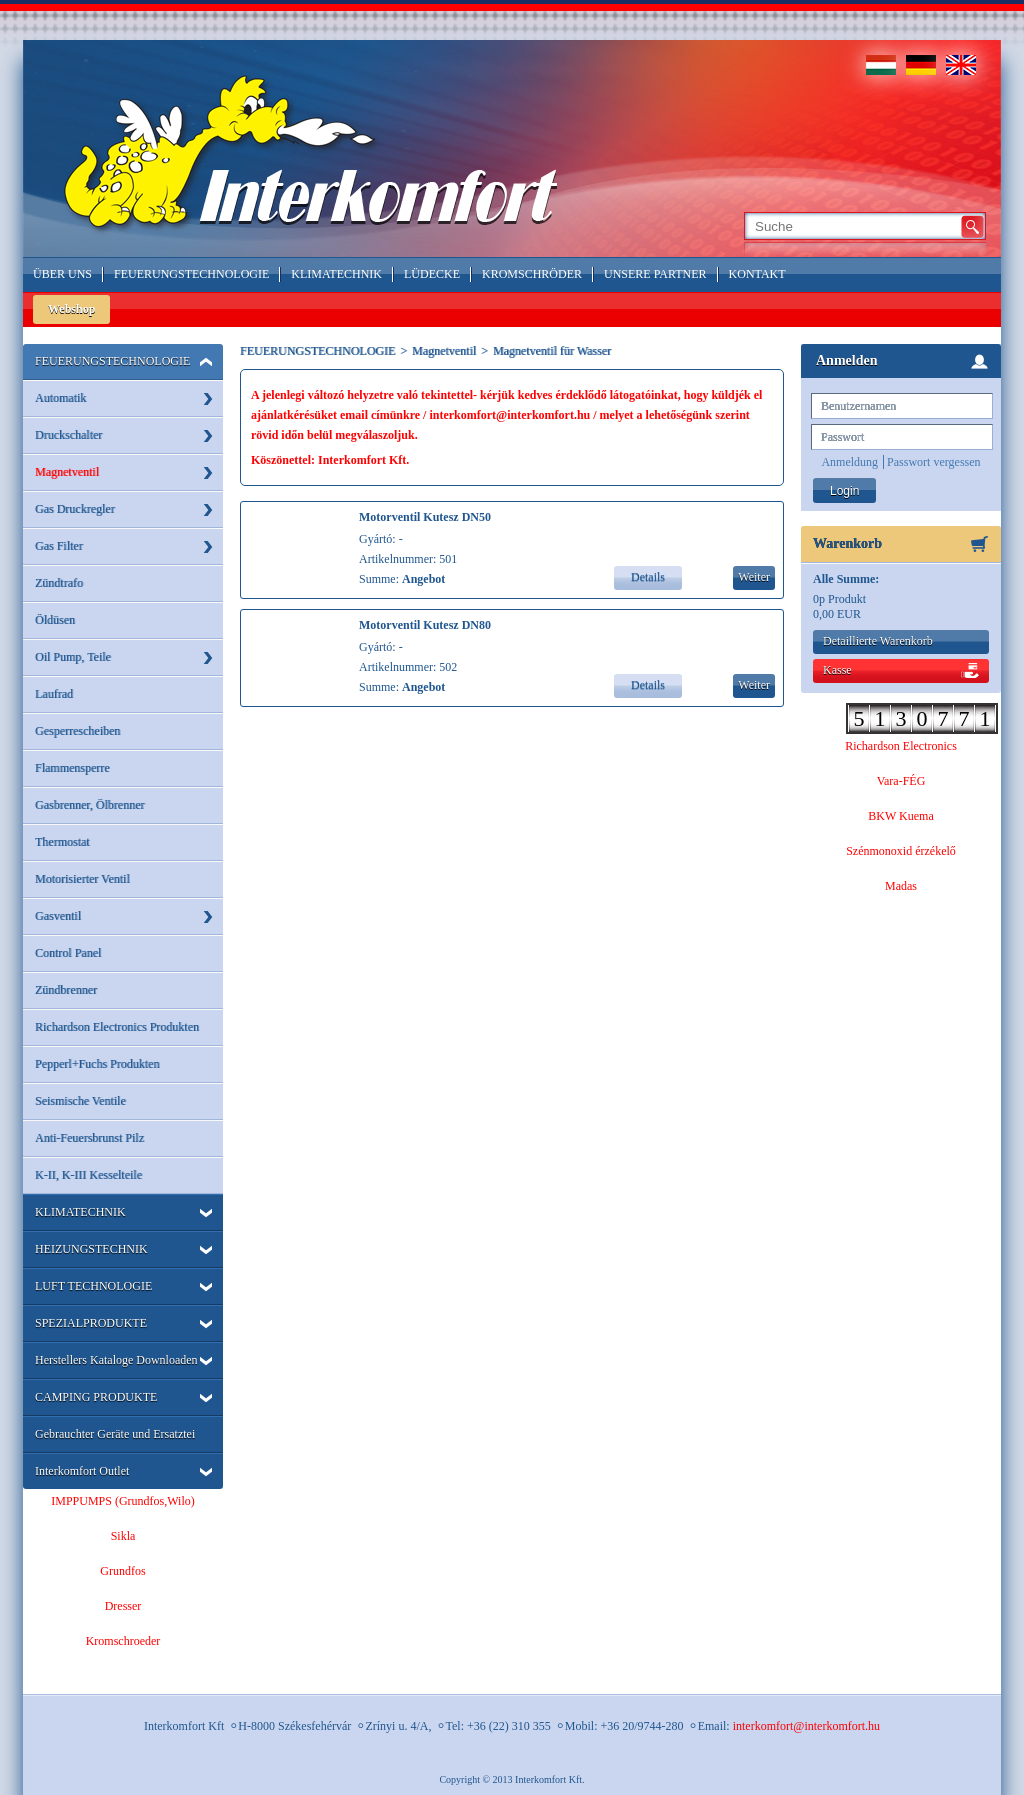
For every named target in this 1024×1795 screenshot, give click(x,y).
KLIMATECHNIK (80, 1212)
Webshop (71, 309)
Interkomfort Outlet (82, 1471)
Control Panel (68, 953)
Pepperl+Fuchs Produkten (97, 1064)
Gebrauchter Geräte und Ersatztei (115, 1434)
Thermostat (62, 842)
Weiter (754, 577)
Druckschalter (68, 435)
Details (648, 577)
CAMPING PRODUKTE (96, 1397)
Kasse (837, 670)
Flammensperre (72, 768)
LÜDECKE (432, 274)
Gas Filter (59, 546)
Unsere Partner (655, 274)
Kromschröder (532, 274)
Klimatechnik (336, 274)
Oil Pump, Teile (73, 657)
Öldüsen (55, 620)
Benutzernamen (858, 406)
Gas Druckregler (75, 509)
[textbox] (851, 226)
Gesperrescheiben (77, 731)
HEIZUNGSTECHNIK (91, 1249)
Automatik (60, 398)
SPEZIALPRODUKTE (91, 1323)
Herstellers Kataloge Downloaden (116, 1360)
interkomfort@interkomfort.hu (806, 1726)
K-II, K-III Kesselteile (88, 1175)
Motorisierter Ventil (82, 879)
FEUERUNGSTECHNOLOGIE (112, 361)
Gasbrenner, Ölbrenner (89, 805)
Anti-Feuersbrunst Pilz (89, 1138)
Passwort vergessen (933, 462)
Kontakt (757, 274)
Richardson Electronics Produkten (117, 1027)
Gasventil (58, 916)
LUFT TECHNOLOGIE (93, 1286)
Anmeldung (849, 462)
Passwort (842, 437)
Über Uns (62, 274)
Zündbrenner (66, 990)
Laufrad (54, 694)
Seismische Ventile (80, 1101)
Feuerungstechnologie (191, 274)
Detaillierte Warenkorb (878, 641)
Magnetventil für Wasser (552, 351)
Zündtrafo (59, 583)
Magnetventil (67, 472)
